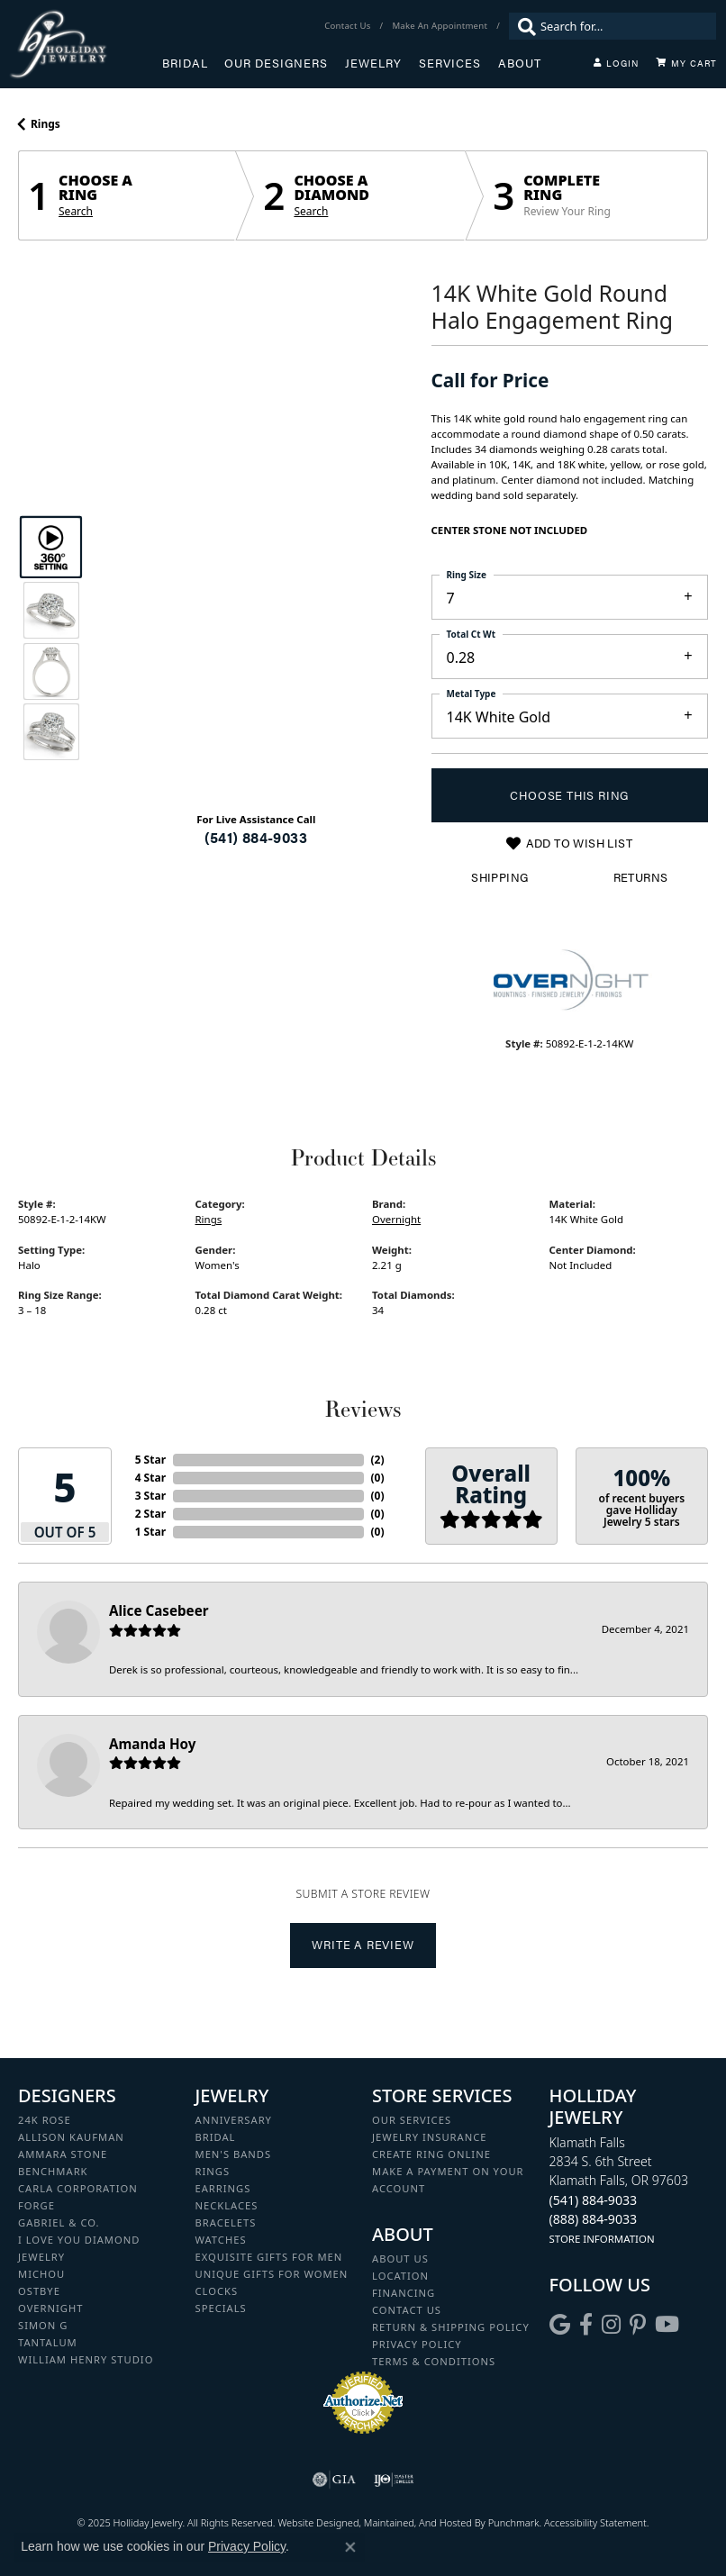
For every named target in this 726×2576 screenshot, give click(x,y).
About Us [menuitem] (400, 2258)
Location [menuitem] (400, 2275)
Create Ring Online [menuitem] (431, 2154)
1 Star (150, 1531)
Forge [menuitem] (36, 2205)
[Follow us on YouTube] (667, 2325)
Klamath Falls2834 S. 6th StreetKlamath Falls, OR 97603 (619, 2190)
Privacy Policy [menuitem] (417, 2344)
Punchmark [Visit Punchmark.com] (514, 2522)
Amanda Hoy (152, 1744)
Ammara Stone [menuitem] (62, 2154)
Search (76, 211)
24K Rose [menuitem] (44, 2120)
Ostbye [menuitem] (39, 2291)
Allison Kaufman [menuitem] (71, 2137)
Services (450, 63)
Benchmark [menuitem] (53, 2171)
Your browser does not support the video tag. (256, 550)
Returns (640, 877)
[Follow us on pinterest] (638, 2325)
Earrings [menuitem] (223, 2188)
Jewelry (373, 63)
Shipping (499, 877)
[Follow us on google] (559, 2325)
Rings (45, 124)
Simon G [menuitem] (43, 2325)
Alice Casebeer (159, 1610)
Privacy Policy (247, 2546)
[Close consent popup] (350, 2547)
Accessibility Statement (595, 2522)
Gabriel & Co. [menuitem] (59, 2222)
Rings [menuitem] (213, 2171)
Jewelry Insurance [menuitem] (429, 2137)
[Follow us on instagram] (611, 2325)
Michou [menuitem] (41, 2274)
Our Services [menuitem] (411, 2120)
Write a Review (362, 1945)
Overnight (396, 1219)
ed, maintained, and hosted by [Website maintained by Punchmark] (418, 2522)
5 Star (150, 1459)
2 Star (150, 1513)
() (378, 1459)
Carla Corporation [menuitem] (78, 2188)
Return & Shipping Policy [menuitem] (451, 2327)
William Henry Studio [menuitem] (85, 2359)
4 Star (150, 1477)
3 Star (150, 1495)
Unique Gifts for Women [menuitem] (272, 2274)
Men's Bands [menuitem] (233, 2154)
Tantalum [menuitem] (47, 2342)
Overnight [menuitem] (50, 2308)
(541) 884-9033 (255, 837)
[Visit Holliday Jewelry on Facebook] (586, 2325)
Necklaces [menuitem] (227, 2205)
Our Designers (276, 63)
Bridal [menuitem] (215, 2137)
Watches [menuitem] (221, 2239)
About (519, 63)
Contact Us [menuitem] (406, 2310)
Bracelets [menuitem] (226, 2222)
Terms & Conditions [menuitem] (433, 2361)
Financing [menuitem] (403, 2292)
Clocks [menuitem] (217, 2291)
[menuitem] (334, 2479)
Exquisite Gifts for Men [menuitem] (269, 2256)
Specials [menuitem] (221, 2308)
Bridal (185, 63)
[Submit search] (522, 26)
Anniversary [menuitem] (233, 2120)
